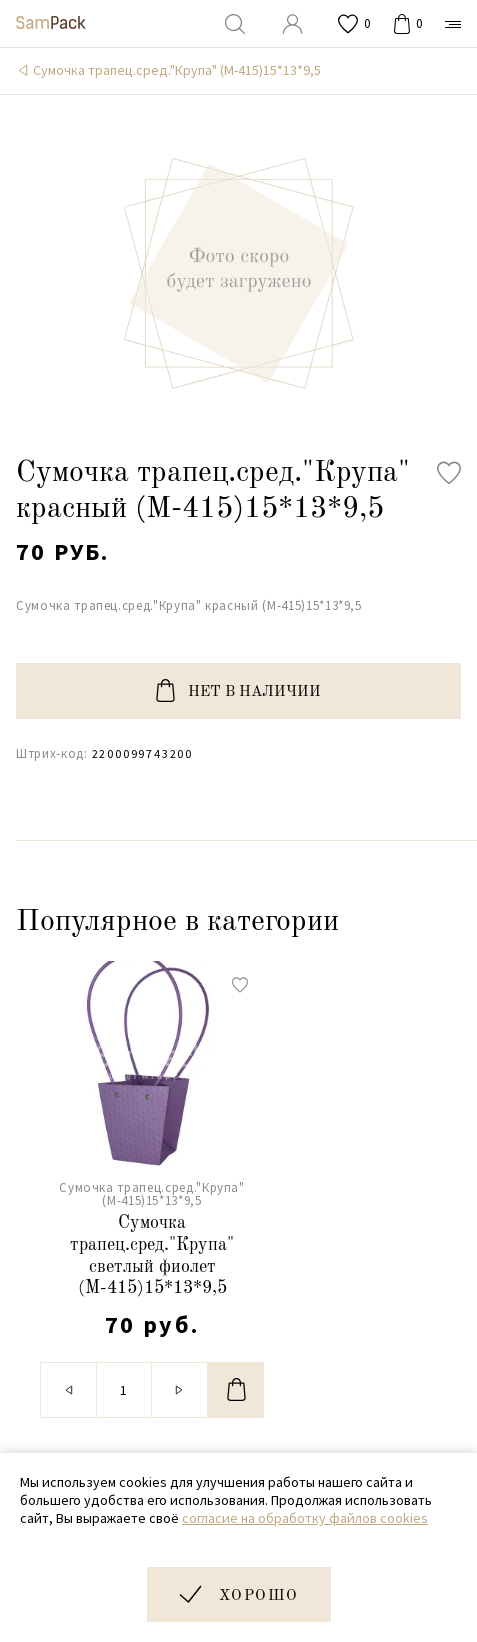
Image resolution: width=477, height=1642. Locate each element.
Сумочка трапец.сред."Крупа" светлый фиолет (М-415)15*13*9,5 (152, 1255)
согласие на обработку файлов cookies (305, 1518)
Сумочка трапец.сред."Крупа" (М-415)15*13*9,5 (177, 70)
